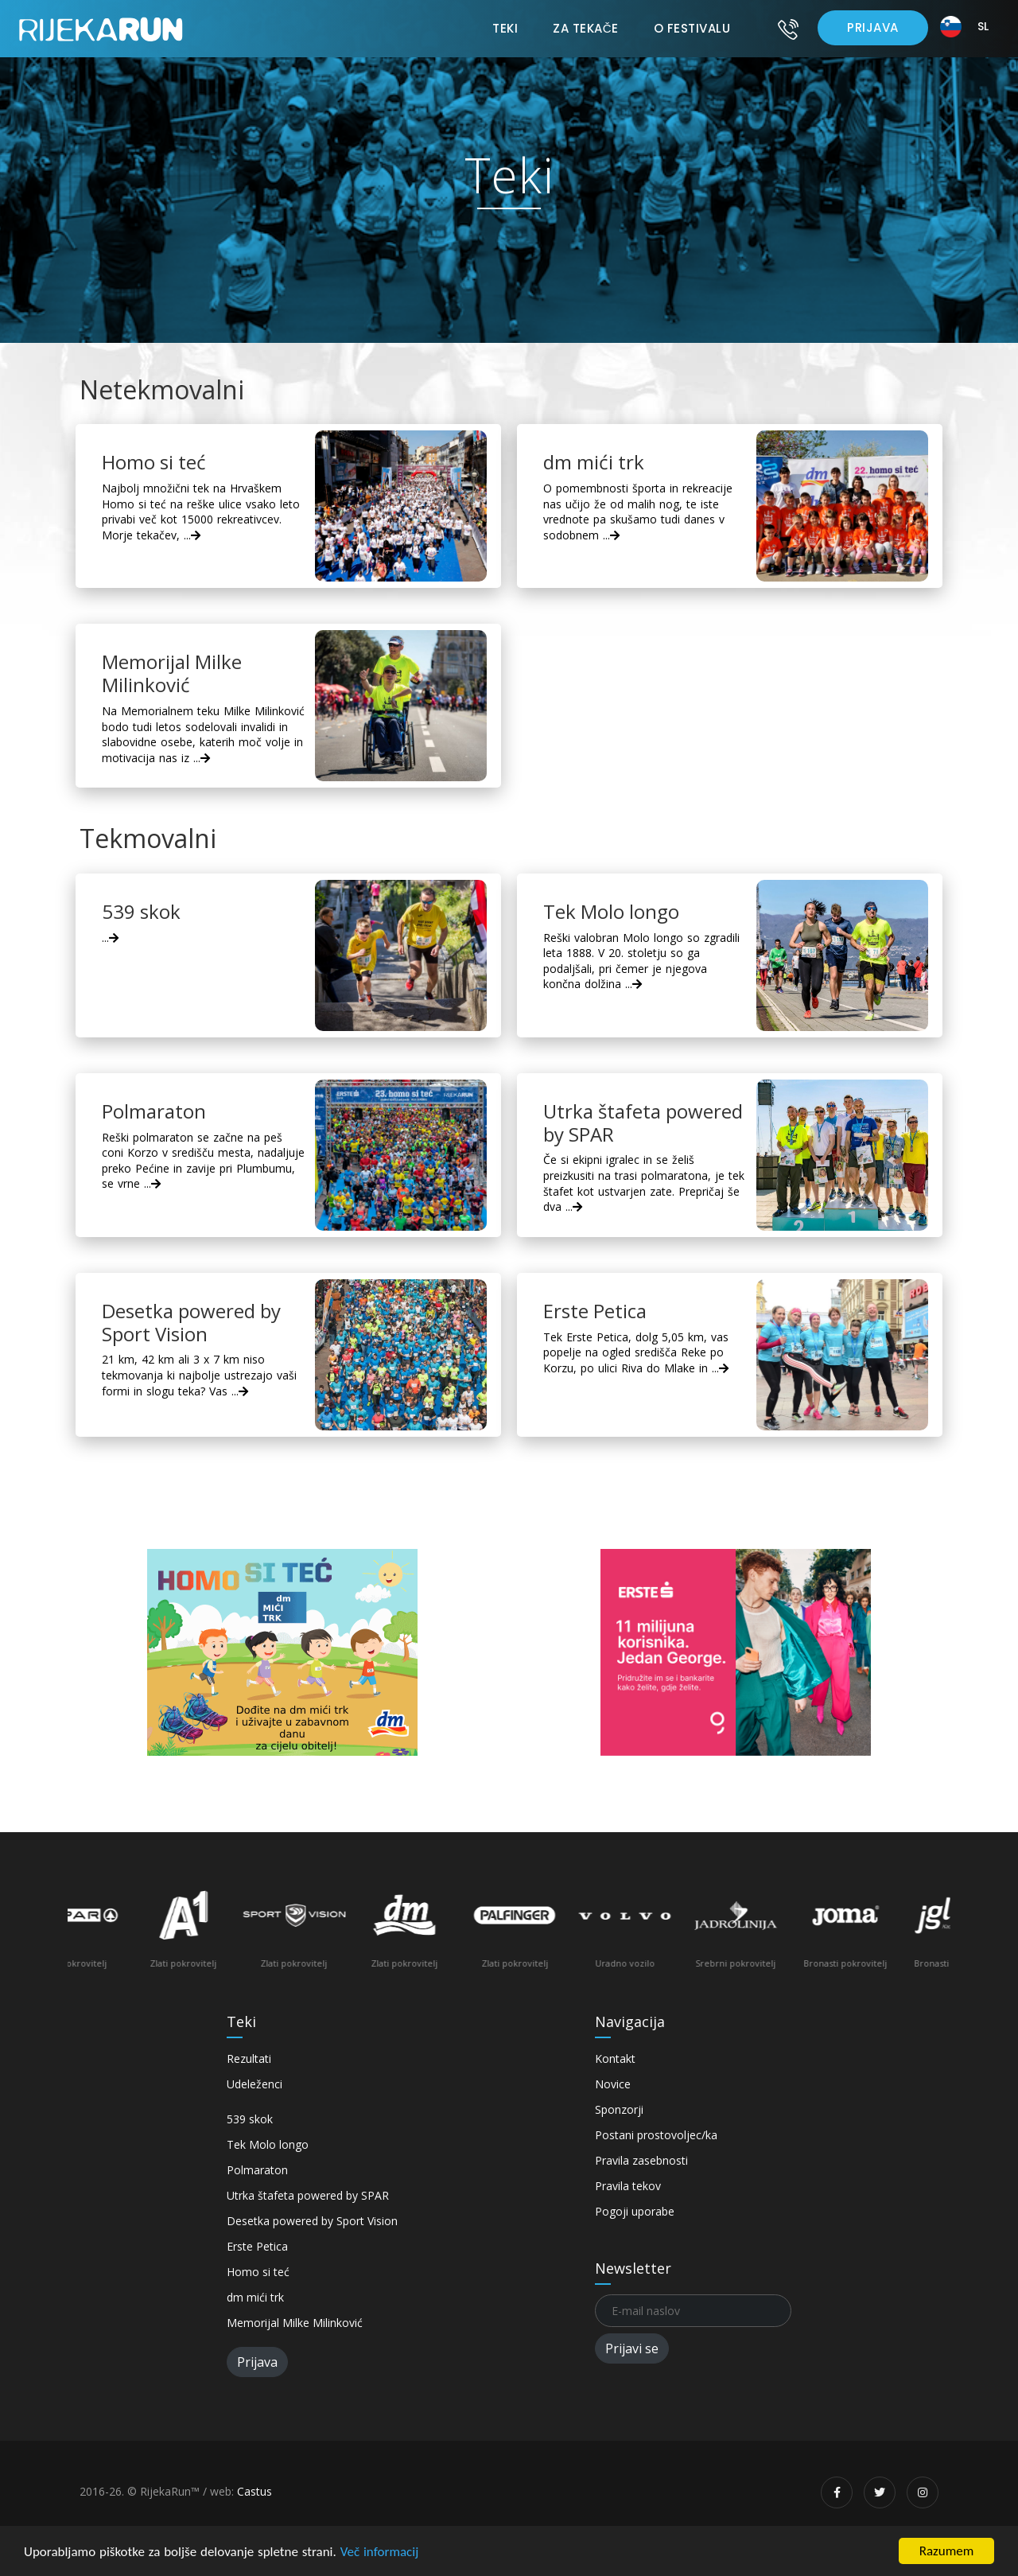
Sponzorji (619, 2109)
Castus (254, 2491)
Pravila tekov (628, 2185)
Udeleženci (254, 2084)
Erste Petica (257, 2246)
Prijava (873, 27)
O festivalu (692, 28)
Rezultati (249, 2058)
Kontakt (615, 2058)
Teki (505, 28)
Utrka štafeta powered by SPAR (308, 2195)
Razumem (946, 2551)
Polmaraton (257, 2169)
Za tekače (585, 28)
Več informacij (379, 2551)
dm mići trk (255, 2297)
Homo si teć (258, 2271)
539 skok (250, 2119)
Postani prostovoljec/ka (656, 2134)
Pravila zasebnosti (641, 2160)
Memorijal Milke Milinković (295, 2322)
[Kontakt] (788, 28)
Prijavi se (632, 2348)
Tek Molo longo (268, 2144)
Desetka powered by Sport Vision (312, 2220)
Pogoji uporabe (634, 2211)
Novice (613, 2084)
